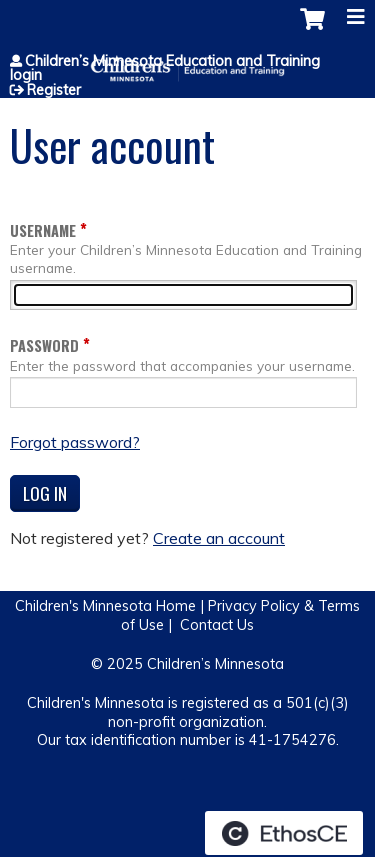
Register (54, 90)
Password (44, 345)
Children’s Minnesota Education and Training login (165, 68)
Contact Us (217, 625)
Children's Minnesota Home (105, 606)
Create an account (219, 538)
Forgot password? (75, 442)
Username (43, 230)
